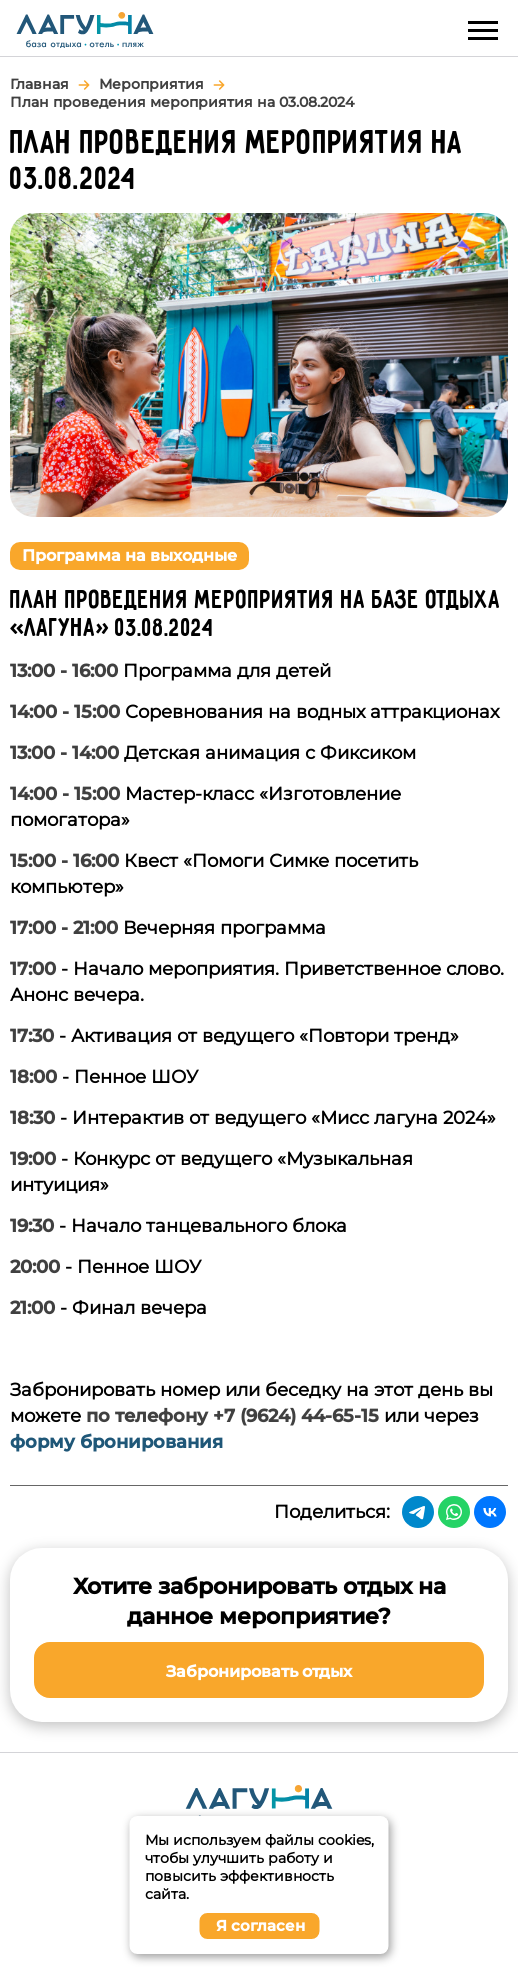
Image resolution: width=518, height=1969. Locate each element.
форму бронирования (116, 1442)
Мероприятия (151, 84)
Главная (39, 84)
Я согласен (260, 1925)
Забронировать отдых (259, 1671)
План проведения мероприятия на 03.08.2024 (182, 102)
